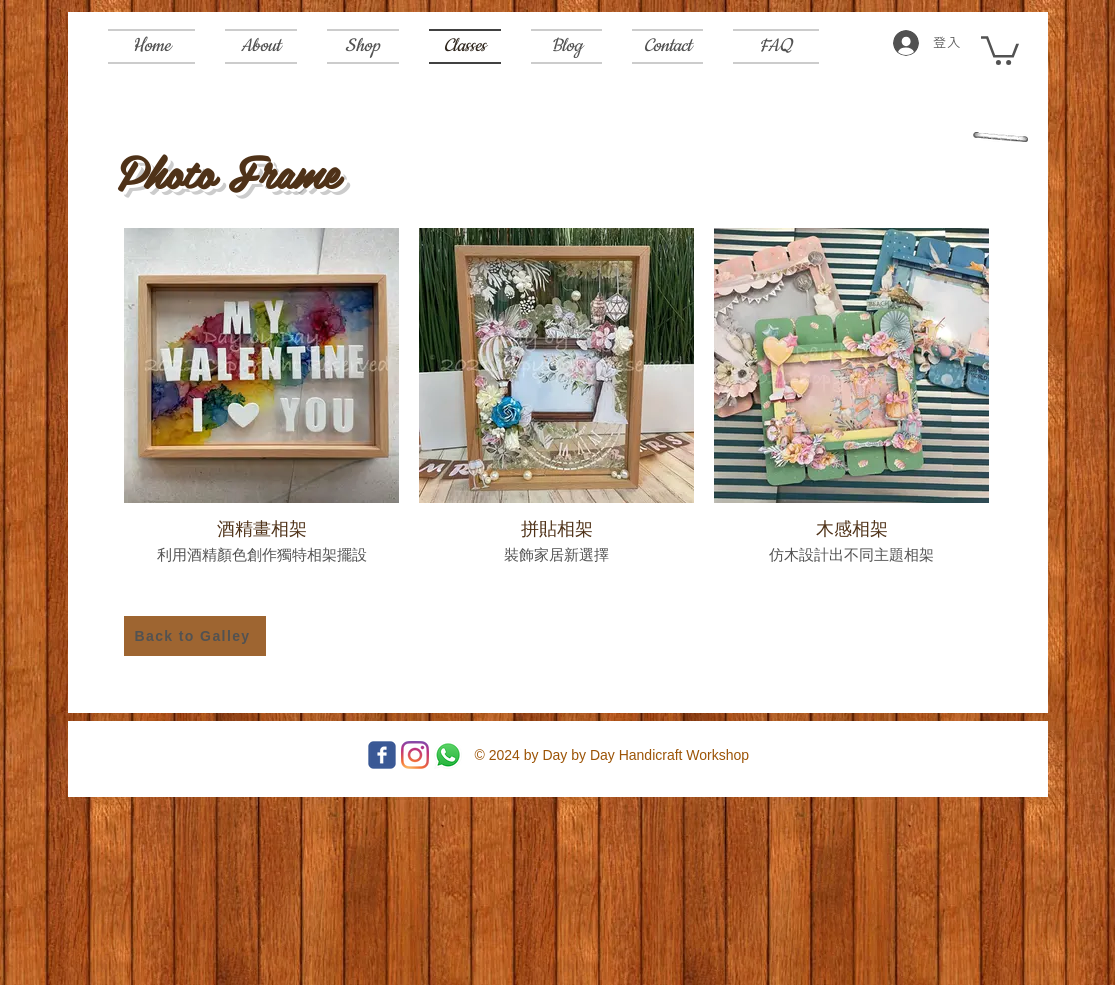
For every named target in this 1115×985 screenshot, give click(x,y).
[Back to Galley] (195, 636)
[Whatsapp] (448, 755)
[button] (1000, 49)
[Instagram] (415, 755)
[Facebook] (382, 755)
